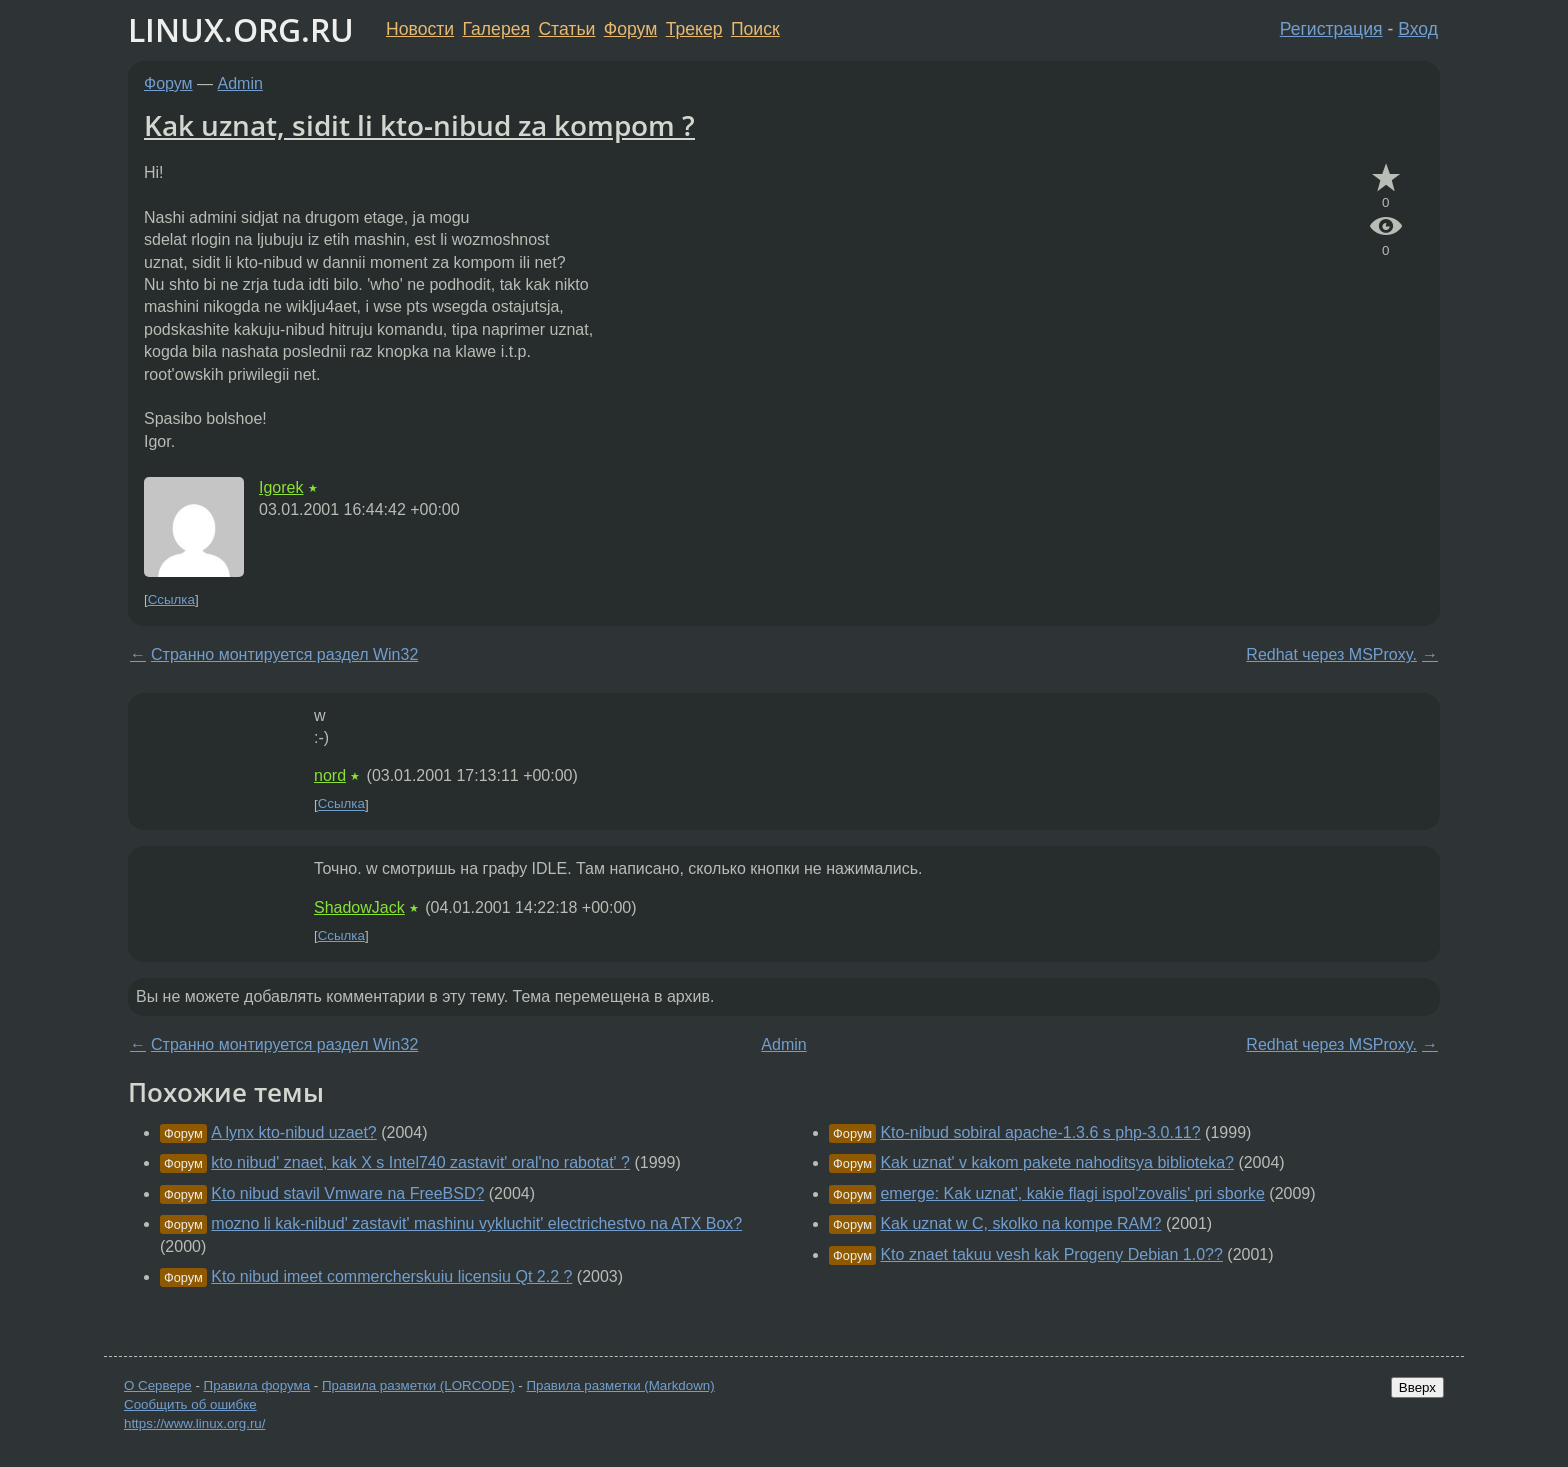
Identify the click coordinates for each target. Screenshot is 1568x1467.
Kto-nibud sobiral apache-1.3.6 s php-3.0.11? (1040, 1132)
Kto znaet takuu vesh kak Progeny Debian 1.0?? (1051, 1254)
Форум (630, 29)
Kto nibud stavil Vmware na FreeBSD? (347, 1193)
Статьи (566, 29)
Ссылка (171, 599)
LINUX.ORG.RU (241, 29)
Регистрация (1331, 29)
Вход (1418, 29)
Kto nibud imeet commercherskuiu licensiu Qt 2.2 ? (391, 1276)
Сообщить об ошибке (190, 1404)
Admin (240, 83)
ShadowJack (359, 907)
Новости (420, 29)
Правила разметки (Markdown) (620, 1385)
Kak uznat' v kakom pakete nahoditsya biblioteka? (1057, 1162)
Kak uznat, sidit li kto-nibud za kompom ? (419, 125)
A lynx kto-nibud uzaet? (293, 1132)
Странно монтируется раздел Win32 (284, 654)
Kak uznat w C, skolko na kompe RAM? (1020, 1223)
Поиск (755, 29)
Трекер (694, 29)
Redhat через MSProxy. (1331, 654)
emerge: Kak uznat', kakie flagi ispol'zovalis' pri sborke (1072, 1193)
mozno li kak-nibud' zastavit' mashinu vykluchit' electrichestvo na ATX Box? (476, 1223)
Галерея (496, 29)
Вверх (1417, 1387)
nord (330, 775)
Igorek (281, 487)
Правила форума (257, 1385)
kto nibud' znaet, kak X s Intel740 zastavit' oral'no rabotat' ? (420, 1162)
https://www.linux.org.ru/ (194, 1423)
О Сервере (158, 1385)
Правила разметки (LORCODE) (418, 1385)
